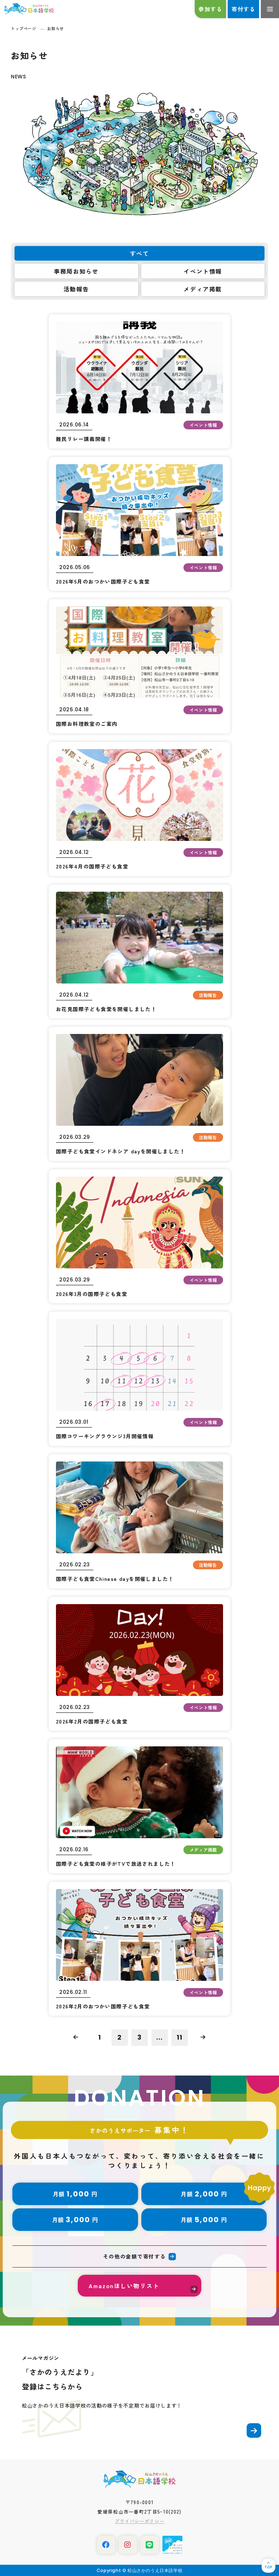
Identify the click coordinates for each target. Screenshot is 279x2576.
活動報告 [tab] (76, 289)
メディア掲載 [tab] (202, 289)
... (159, 2037)
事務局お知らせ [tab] (76, 271)
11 (179, 2037)
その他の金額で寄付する (134, 2256)
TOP (268, 2567)
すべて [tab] (139, 253)
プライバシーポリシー (140, 2521)
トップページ (23, 28)
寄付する (243, 9)
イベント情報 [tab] (202, 271)
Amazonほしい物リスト (124, 2285)
